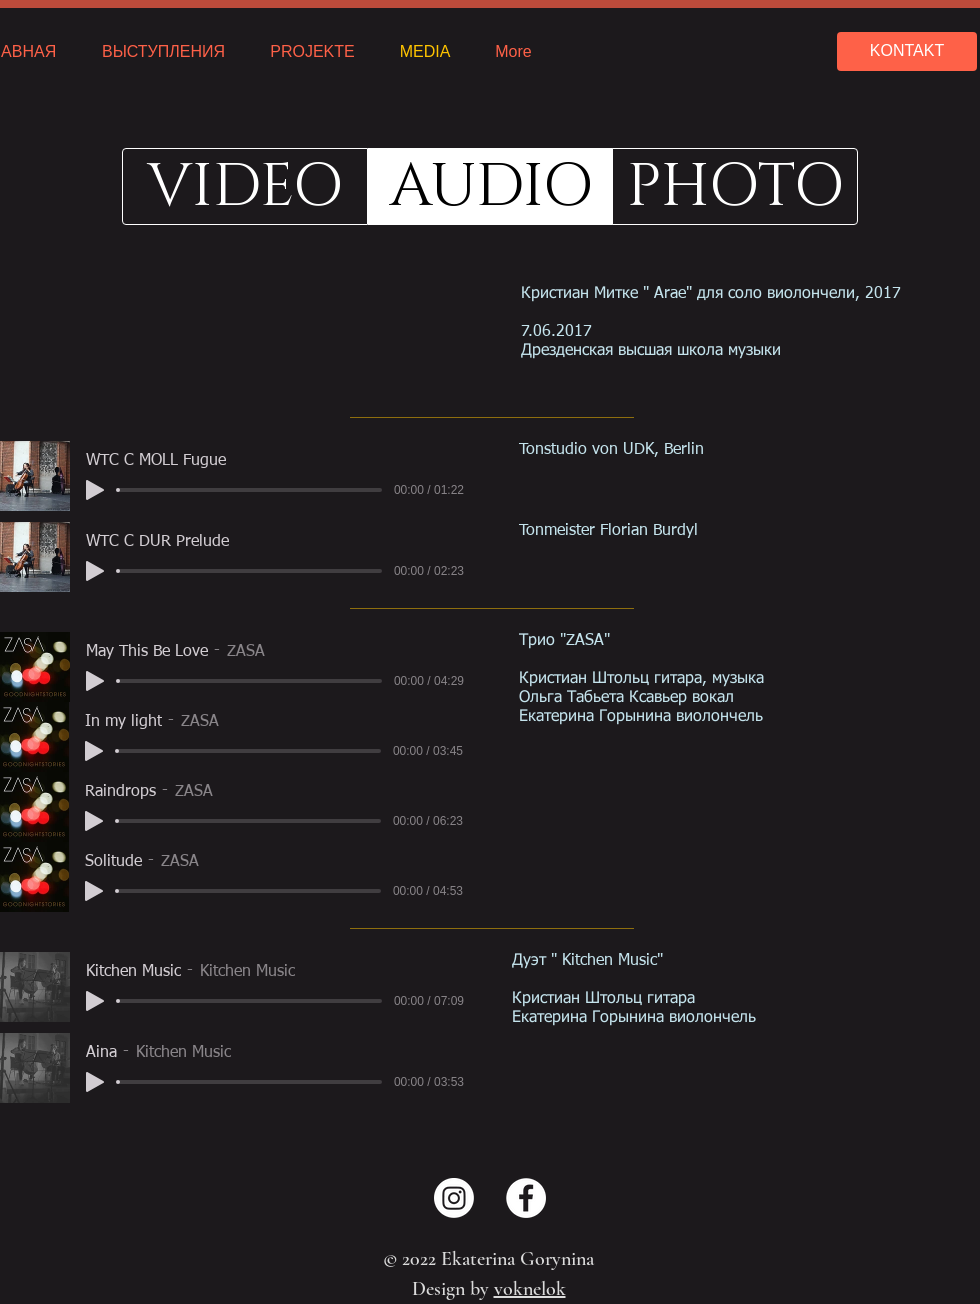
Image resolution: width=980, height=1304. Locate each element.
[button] (491, 186)
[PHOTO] (735, 186)
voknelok (530, 1289)
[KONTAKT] (907, 51)
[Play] (95, 490)
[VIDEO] (245, 186)
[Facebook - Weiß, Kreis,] (526, 1198)
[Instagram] (454, 1198)
